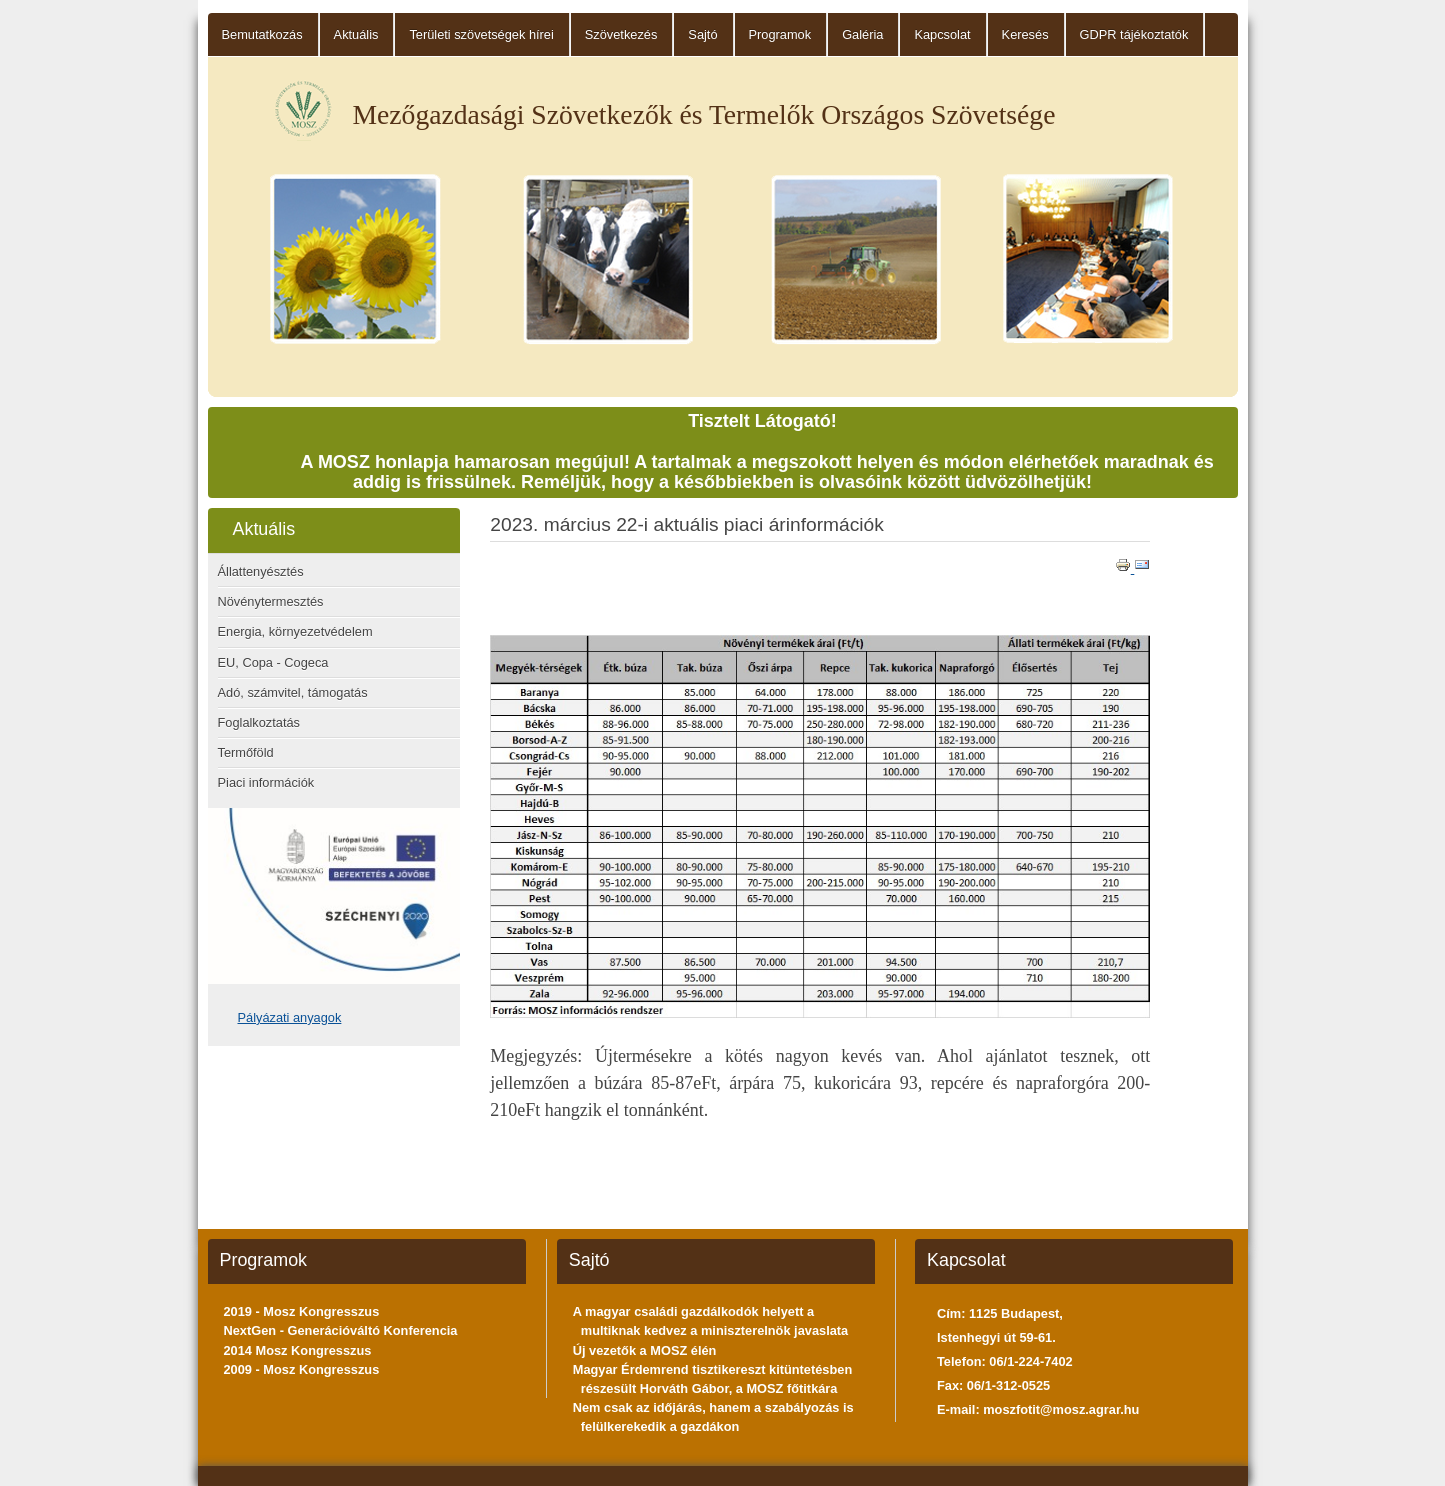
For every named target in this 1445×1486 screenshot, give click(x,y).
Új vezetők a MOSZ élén (645, 1350)
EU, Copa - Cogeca (273, 662)
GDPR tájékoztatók (1134, 34)
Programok (780, 34)
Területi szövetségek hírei (481, 34)
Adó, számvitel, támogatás (293, 692)
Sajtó (702, 34)
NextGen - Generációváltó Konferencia (341, 1330)
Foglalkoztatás (259, 722)
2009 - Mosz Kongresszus (302, 1369)
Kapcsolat (942, 34)
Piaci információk (266, 782)
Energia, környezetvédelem (295, 631)
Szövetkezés (621, 34)
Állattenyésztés (261, 571)
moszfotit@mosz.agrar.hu (1061, 1409)
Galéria (862, 34)
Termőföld (246, 752)
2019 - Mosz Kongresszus (302, 1311)
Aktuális (356, 34)
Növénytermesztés (271, 601)
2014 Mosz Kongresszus (298, 1350)
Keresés (1025, 34)
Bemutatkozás (262, 34)
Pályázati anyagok (290, 1017)
